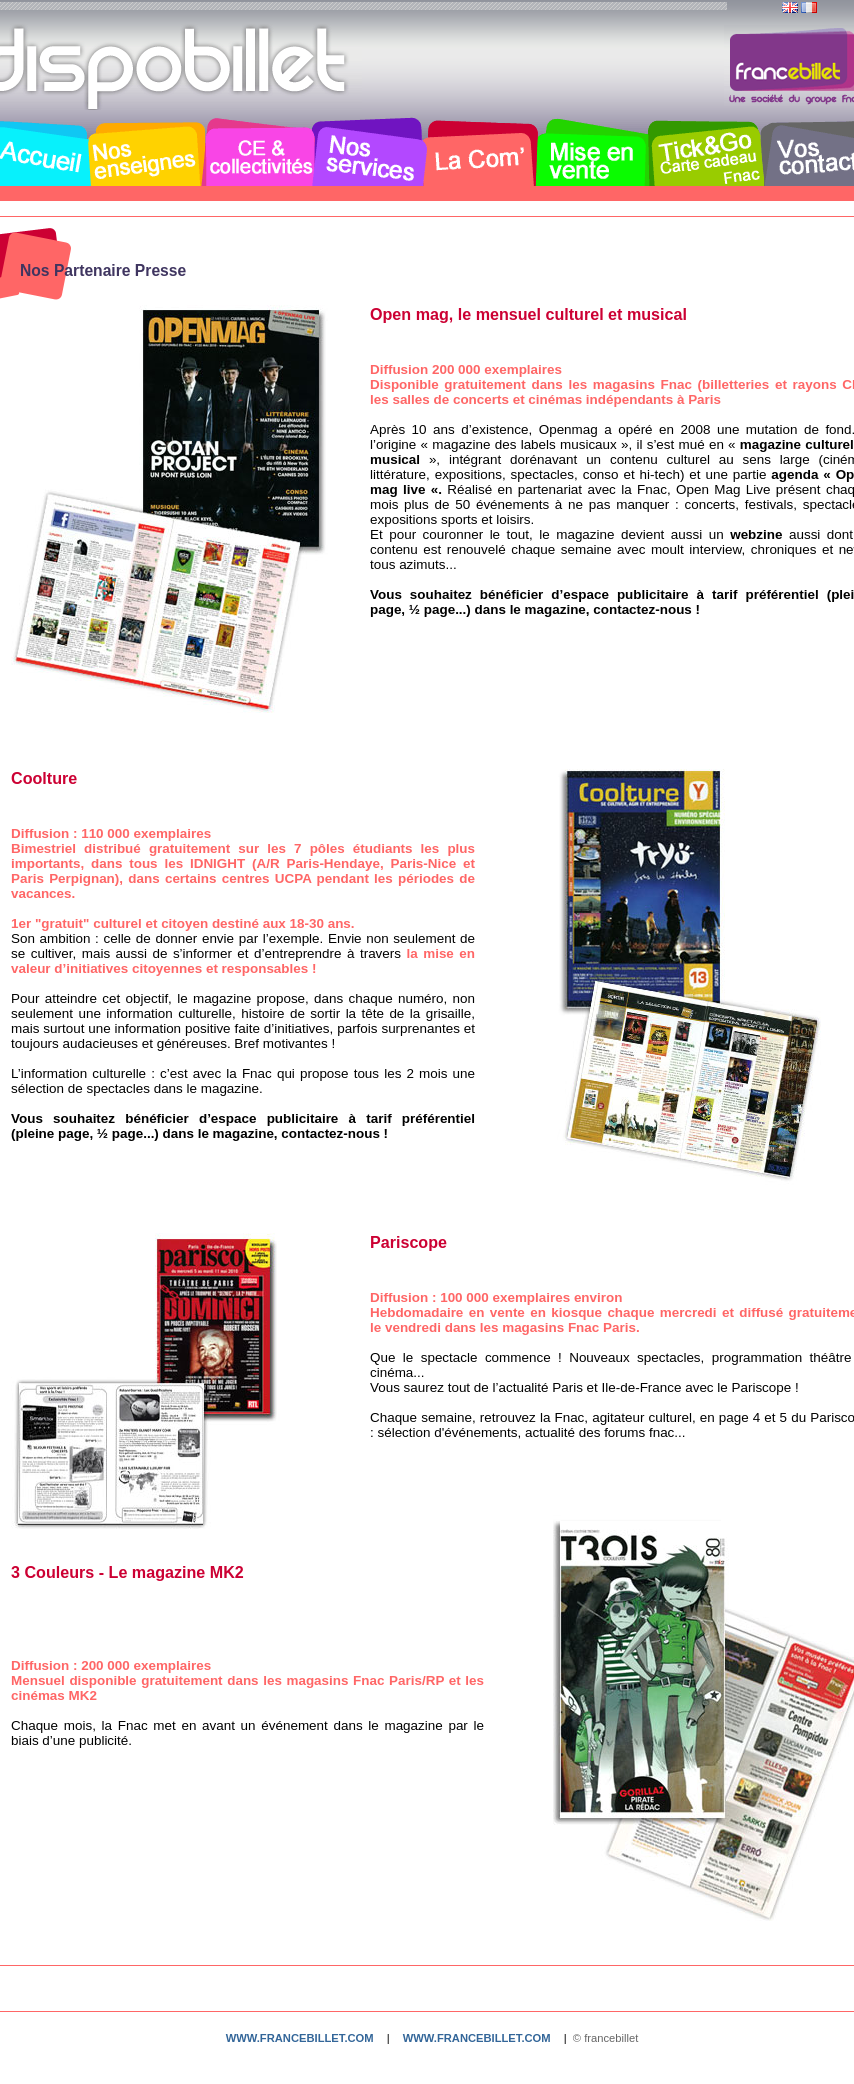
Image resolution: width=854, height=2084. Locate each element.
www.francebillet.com (300, 2038)
